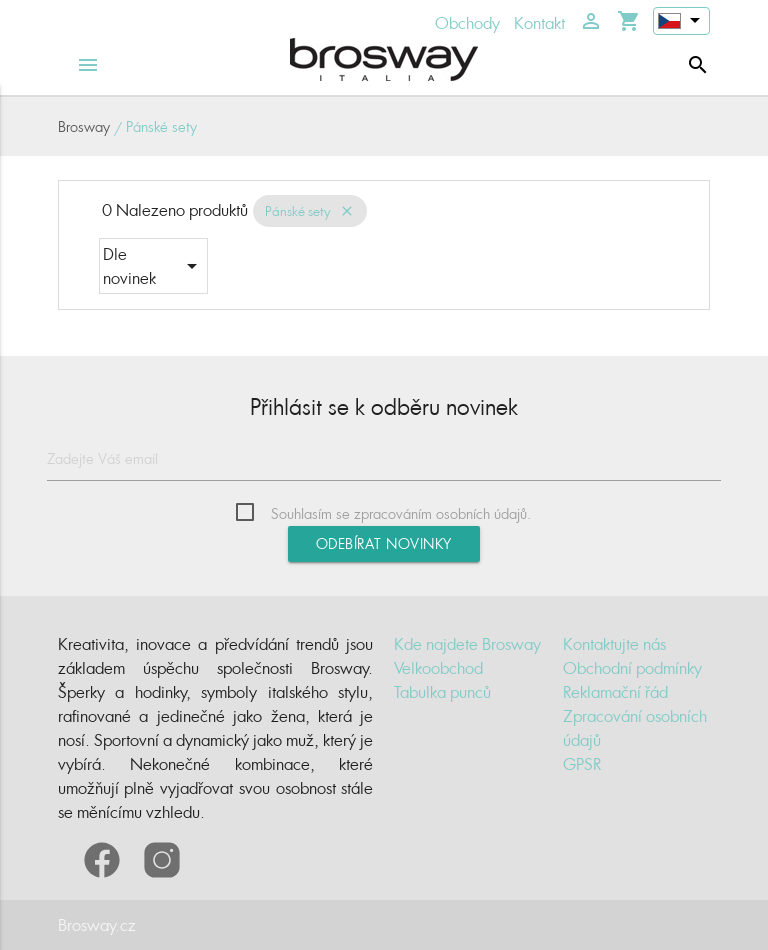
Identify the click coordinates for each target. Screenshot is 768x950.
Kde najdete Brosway (467, 644)
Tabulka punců (442, 692)
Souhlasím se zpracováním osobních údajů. (401, 513)
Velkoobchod (438, 668)
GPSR (582, 764)
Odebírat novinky (384, 543)
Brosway (84, 126)
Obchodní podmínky (632, 668)
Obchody (467, 23)
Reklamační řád (615, 692)
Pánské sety (298, 211)
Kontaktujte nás (614, 644)
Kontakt (539, 23)
